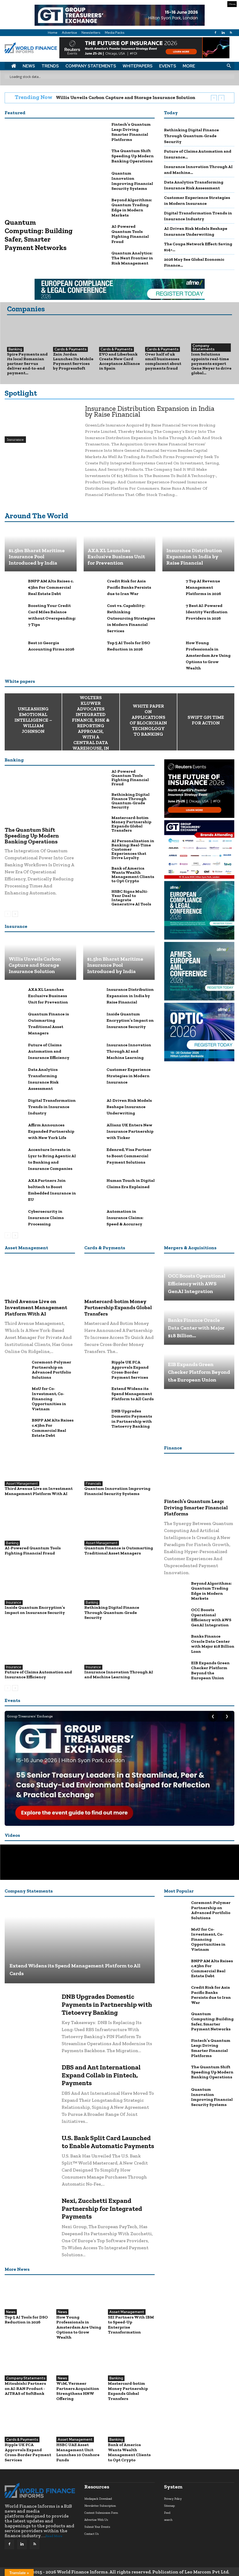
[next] (221, 98)
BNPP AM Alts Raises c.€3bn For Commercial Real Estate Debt (51, 587)
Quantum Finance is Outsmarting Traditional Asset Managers (118, 1550)
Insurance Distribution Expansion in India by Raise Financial (149, 411)
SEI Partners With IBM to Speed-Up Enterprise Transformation (131, 2325)
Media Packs (115, 32)
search (168, 2519)
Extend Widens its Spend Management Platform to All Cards (132, 1393)
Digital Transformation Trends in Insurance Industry (52, 1107)
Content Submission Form (101, 2512)
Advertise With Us (96, 2519)
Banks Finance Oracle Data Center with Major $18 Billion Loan (212, 1644)
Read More (53, 2536)
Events (167, 66)
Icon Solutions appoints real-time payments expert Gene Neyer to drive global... (211, 363)
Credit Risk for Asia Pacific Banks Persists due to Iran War (129, 587)
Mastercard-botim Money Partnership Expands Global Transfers (131, 824)
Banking (15, 349)
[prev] (214, 98)
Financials (93, 1483)
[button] (228, 66)
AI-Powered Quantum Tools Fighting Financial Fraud (130, 234)
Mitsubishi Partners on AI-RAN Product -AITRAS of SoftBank (25, 2388)
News (29, 66)
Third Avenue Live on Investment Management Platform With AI (36, 1307)
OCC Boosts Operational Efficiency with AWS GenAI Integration (196, 1283)
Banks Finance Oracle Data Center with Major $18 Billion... (196, 1328)
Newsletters (91, 32)
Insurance (15, 439)
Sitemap (169, 2505)
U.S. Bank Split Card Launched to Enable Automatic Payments (108, 2142)
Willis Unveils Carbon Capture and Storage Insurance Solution (125, 97)
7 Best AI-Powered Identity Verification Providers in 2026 (207, 612)
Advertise (69, 32)
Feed (167, 2512)
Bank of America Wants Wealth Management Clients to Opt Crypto (132, 874)
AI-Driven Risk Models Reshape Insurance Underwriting (129, 1107)
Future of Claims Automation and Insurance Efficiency (48, 1051)
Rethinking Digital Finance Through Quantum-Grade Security (191, 135)
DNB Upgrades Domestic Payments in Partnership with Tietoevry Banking (131, 1418)
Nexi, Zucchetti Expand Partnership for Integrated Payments (102, 2208)
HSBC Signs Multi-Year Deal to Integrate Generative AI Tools (131, 898)
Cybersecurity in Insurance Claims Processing (46, 1218)
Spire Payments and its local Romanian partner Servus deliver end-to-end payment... (27, 363)
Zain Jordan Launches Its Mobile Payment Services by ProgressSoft (73, 361)
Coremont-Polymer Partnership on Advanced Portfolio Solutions (51, 1370)
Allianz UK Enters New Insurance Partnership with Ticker (130, 1131)
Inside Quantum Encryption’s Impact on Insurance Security (130, 1020)
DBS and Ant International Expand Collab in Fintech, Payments (101, 2075)
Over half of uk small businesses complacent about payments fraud (163, 361)
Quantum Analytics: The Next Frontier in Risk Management (132, 258)
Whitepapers (138, 66)
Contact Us (91, 2534)
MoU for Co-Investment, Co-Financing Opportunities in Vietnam (49, 1398)
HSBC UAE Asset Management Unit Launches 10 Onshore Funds (78, 2452)
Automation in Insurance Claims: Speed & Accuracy (125, 1218)
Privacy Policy (173, 2498)
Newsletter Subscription (100, 2505)
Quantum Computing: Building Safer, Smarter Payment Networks (39, 235)
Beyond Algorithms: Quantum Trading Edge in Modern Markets (131, 207)
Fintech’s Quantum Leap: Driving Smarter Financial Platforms (131, 132)
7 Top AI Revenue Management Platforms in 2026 (203, 587)
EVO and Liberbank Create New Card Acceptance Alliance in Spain (119, 361)
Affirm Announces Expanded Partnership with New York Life (51, 1131)
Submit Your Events (97, 2526)
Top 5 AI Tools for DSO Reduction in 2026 (26, 2320)
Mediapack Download (98, 2498)
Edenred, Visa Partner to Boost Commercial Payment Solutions (129, 1156)
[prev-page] (8, 914)
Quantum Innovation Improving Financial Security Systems (132, 181)
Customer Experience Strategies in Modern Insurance (129, 1076)
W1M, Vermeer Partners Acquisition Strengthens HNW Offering (77, 2391)
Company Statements (90, 66)
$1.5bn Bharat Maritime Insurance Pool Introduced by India (37, 556)
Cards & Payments (70, 349)
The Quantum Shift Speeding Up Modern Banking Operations (132, 155)
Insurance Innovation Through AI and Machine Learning (129, 1051)
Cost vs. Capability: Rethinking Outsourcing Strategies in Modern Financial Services (131, 618)
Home (52, 32)
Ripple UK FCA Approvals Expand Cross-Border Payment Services (130, 1370)
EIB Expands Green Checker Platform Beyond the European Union (199, 1372)
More (189, 66)
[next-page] (15, 914)
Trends (50, 66)
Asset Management (22, 1483)
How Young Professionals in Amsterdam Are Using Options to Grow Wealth (208, 655)
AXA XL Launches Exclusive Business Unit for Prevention (116, 556)
